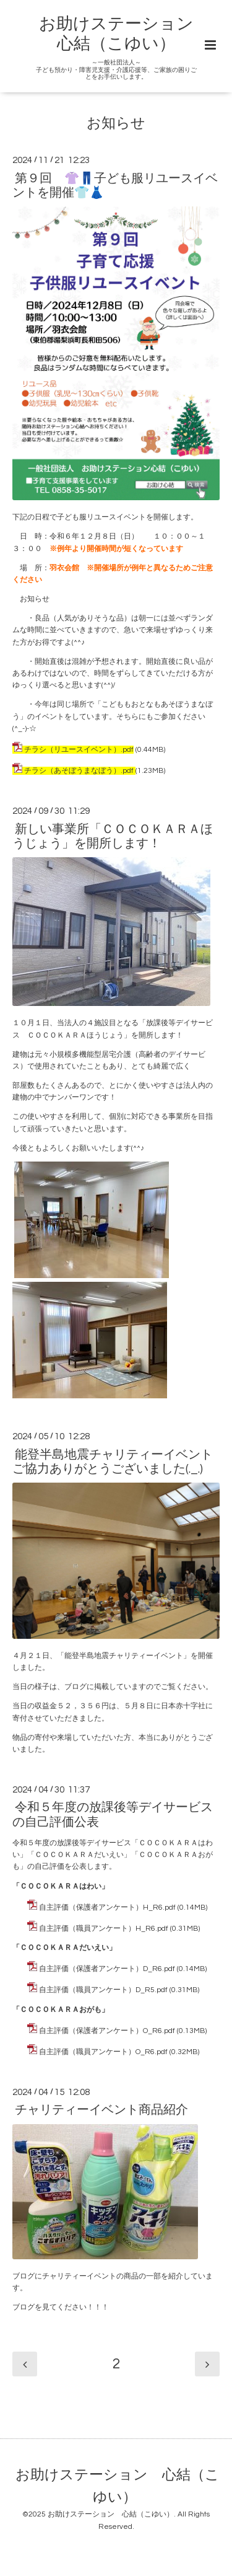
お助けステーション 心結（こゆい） (117, 2486)
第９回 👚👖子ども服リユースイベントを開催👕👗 (115, 185)
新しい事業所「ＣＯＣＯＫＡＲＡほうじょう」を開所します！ (112, 836)
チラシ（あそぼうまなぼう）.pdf (79, 771)
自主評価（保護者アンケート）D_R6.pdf (107, 1969)
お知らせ (116, 124)
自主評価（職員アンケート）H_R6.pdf (103, 1929)
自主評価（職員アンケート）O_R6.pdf (103, 2052)
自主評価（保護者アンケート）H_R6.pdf (107, 1907)
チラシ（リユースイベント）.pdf (79, 750)
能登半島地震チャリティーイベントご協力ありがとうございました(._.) (112, 1461)
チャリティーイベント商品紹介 (101, 2110)
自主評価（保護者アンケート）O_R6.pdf (107, 2031)
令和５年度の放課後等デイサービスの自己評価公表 (112, 1814)
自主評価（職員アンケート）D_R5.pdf (103, 1990)
